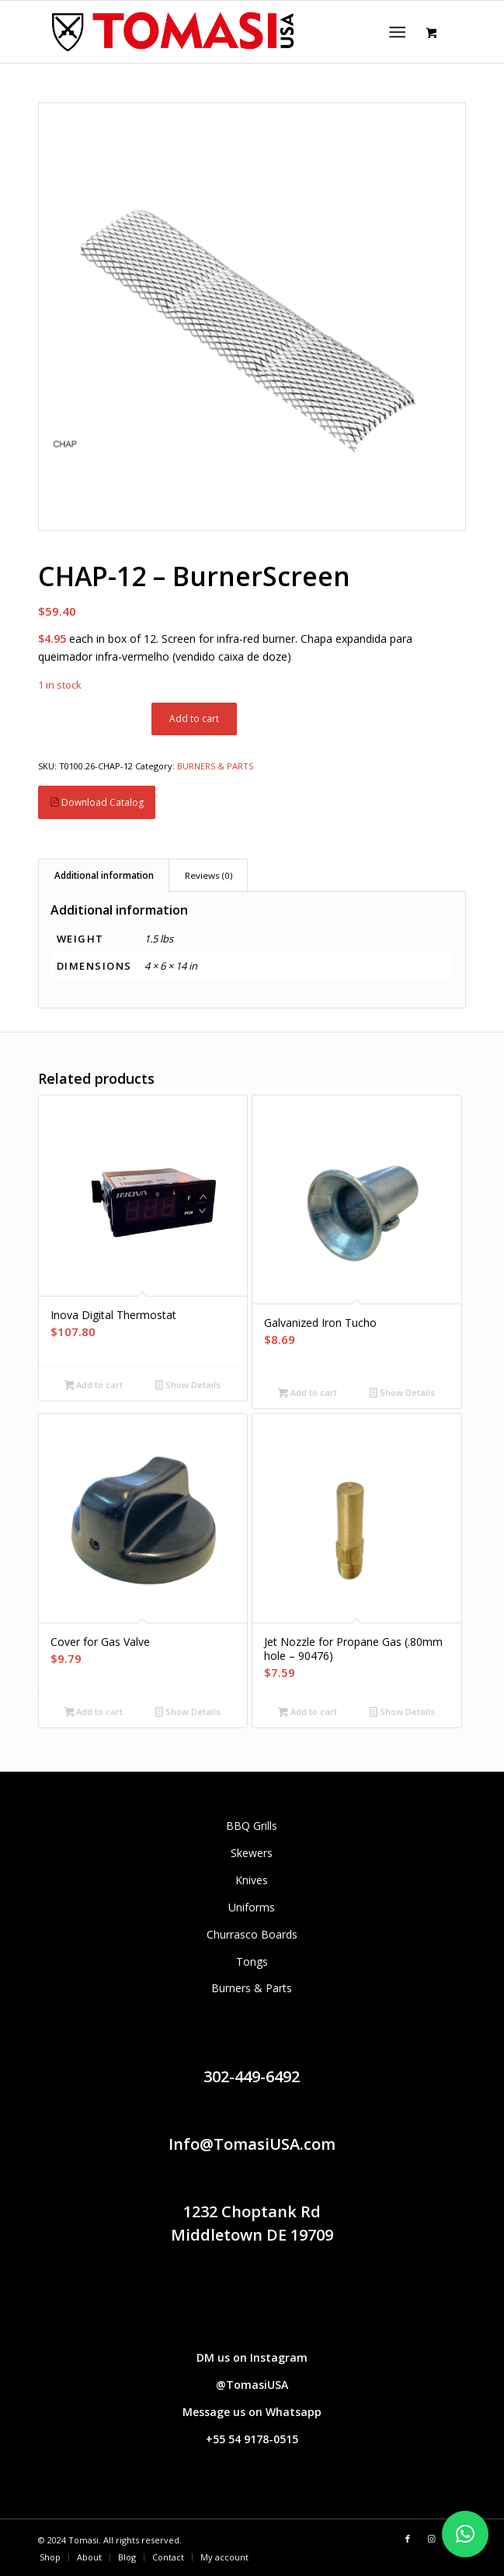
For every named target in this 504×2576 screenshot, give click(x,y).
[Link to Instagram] (431, 2538)
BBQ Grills (251, 1825)
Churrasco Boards (252, 1934)
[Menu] (397, 31)
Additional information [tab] (104, 875)
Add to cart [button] (93, 1386)
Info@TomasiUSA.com (252, 2143)
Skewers (252, 1852)
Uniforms (251, 1907)
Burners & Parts (251, 1988)
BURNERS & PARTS (215, 766)
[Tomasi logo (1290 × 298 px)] (209, 32)
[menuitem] (400, 31)
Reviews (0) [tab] (208, 875)
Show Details (188, 1386)
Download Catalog (97, 802)
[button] (465, 2534)
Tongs (252, 1961)
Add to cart (194, 718)
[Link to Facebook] (407, 2538)
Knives (251, 1880)
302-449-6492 (251, 2076)
